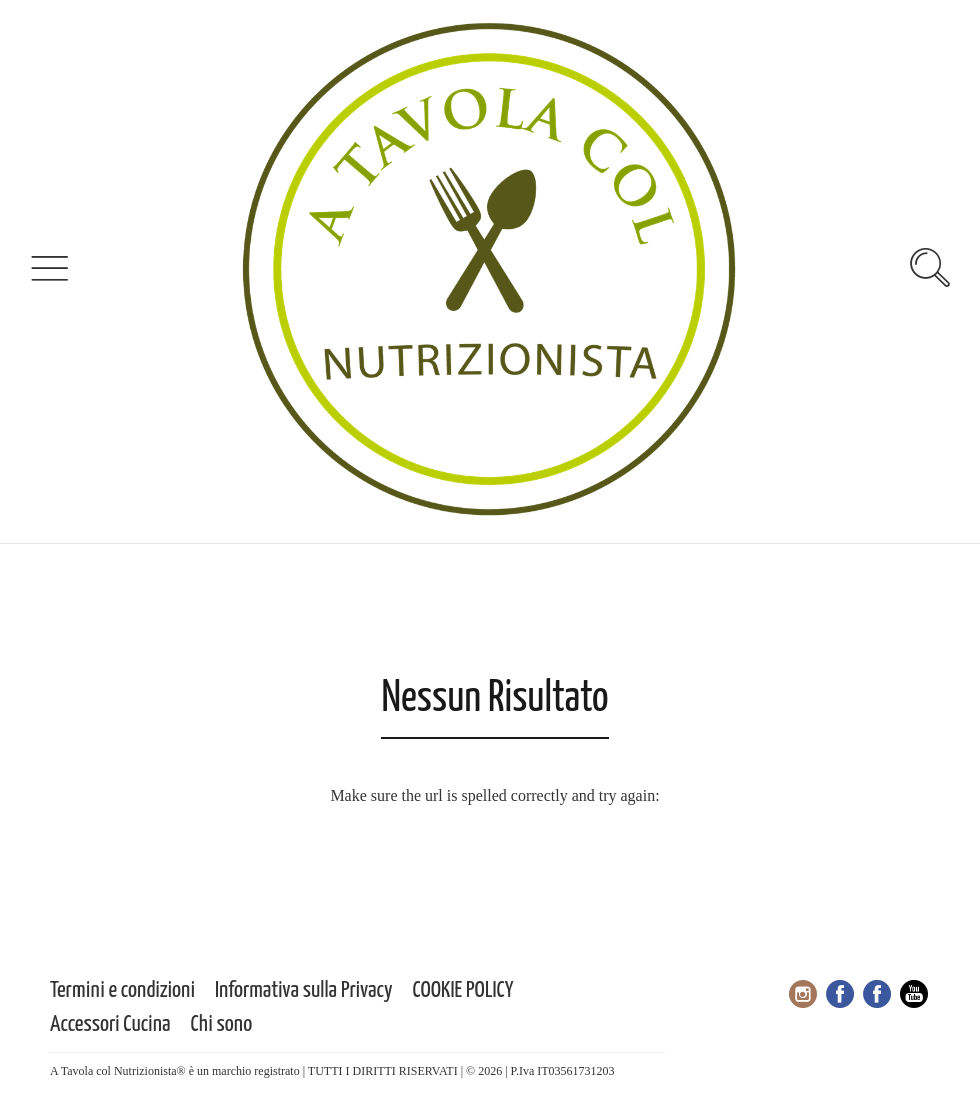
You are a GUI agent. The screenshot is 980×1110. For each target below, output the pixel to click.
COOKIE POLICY (463, 990)
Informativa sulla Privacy (304, 990)
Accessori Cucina (110, 1024)
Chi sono (222, 1024)
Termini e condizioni (122, 990)
